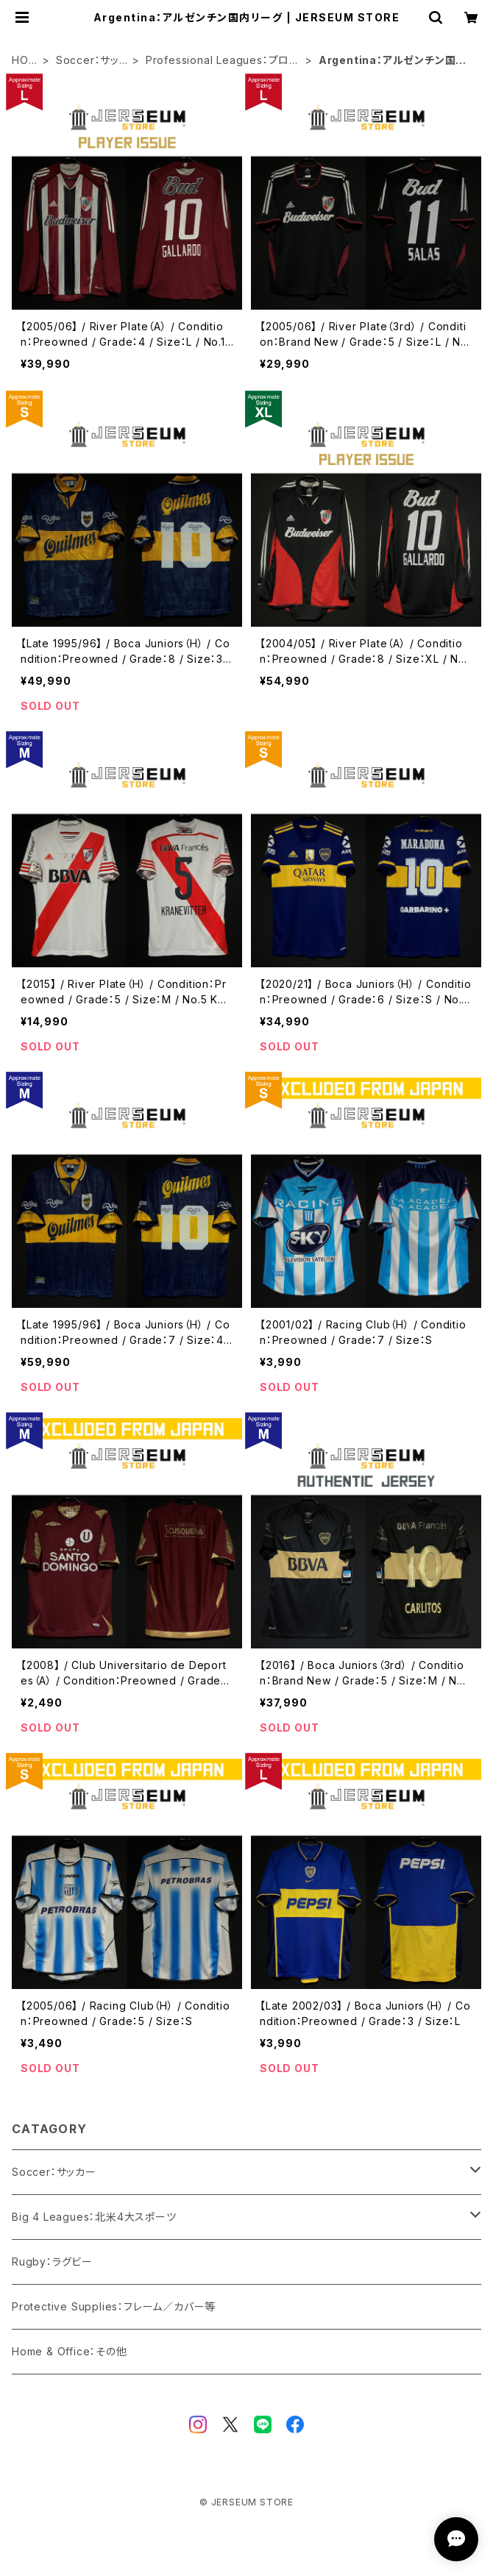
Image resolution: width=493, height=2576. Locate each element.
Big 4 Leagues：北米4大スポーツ (94, 2216)
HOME (25, 61)
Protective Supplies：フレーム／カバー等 (114, 2306)
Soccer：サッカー (87, 61)
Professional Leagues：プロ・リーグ (220, 61)
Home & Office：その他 (69, 2351)
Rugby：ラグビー (52, 2261)
